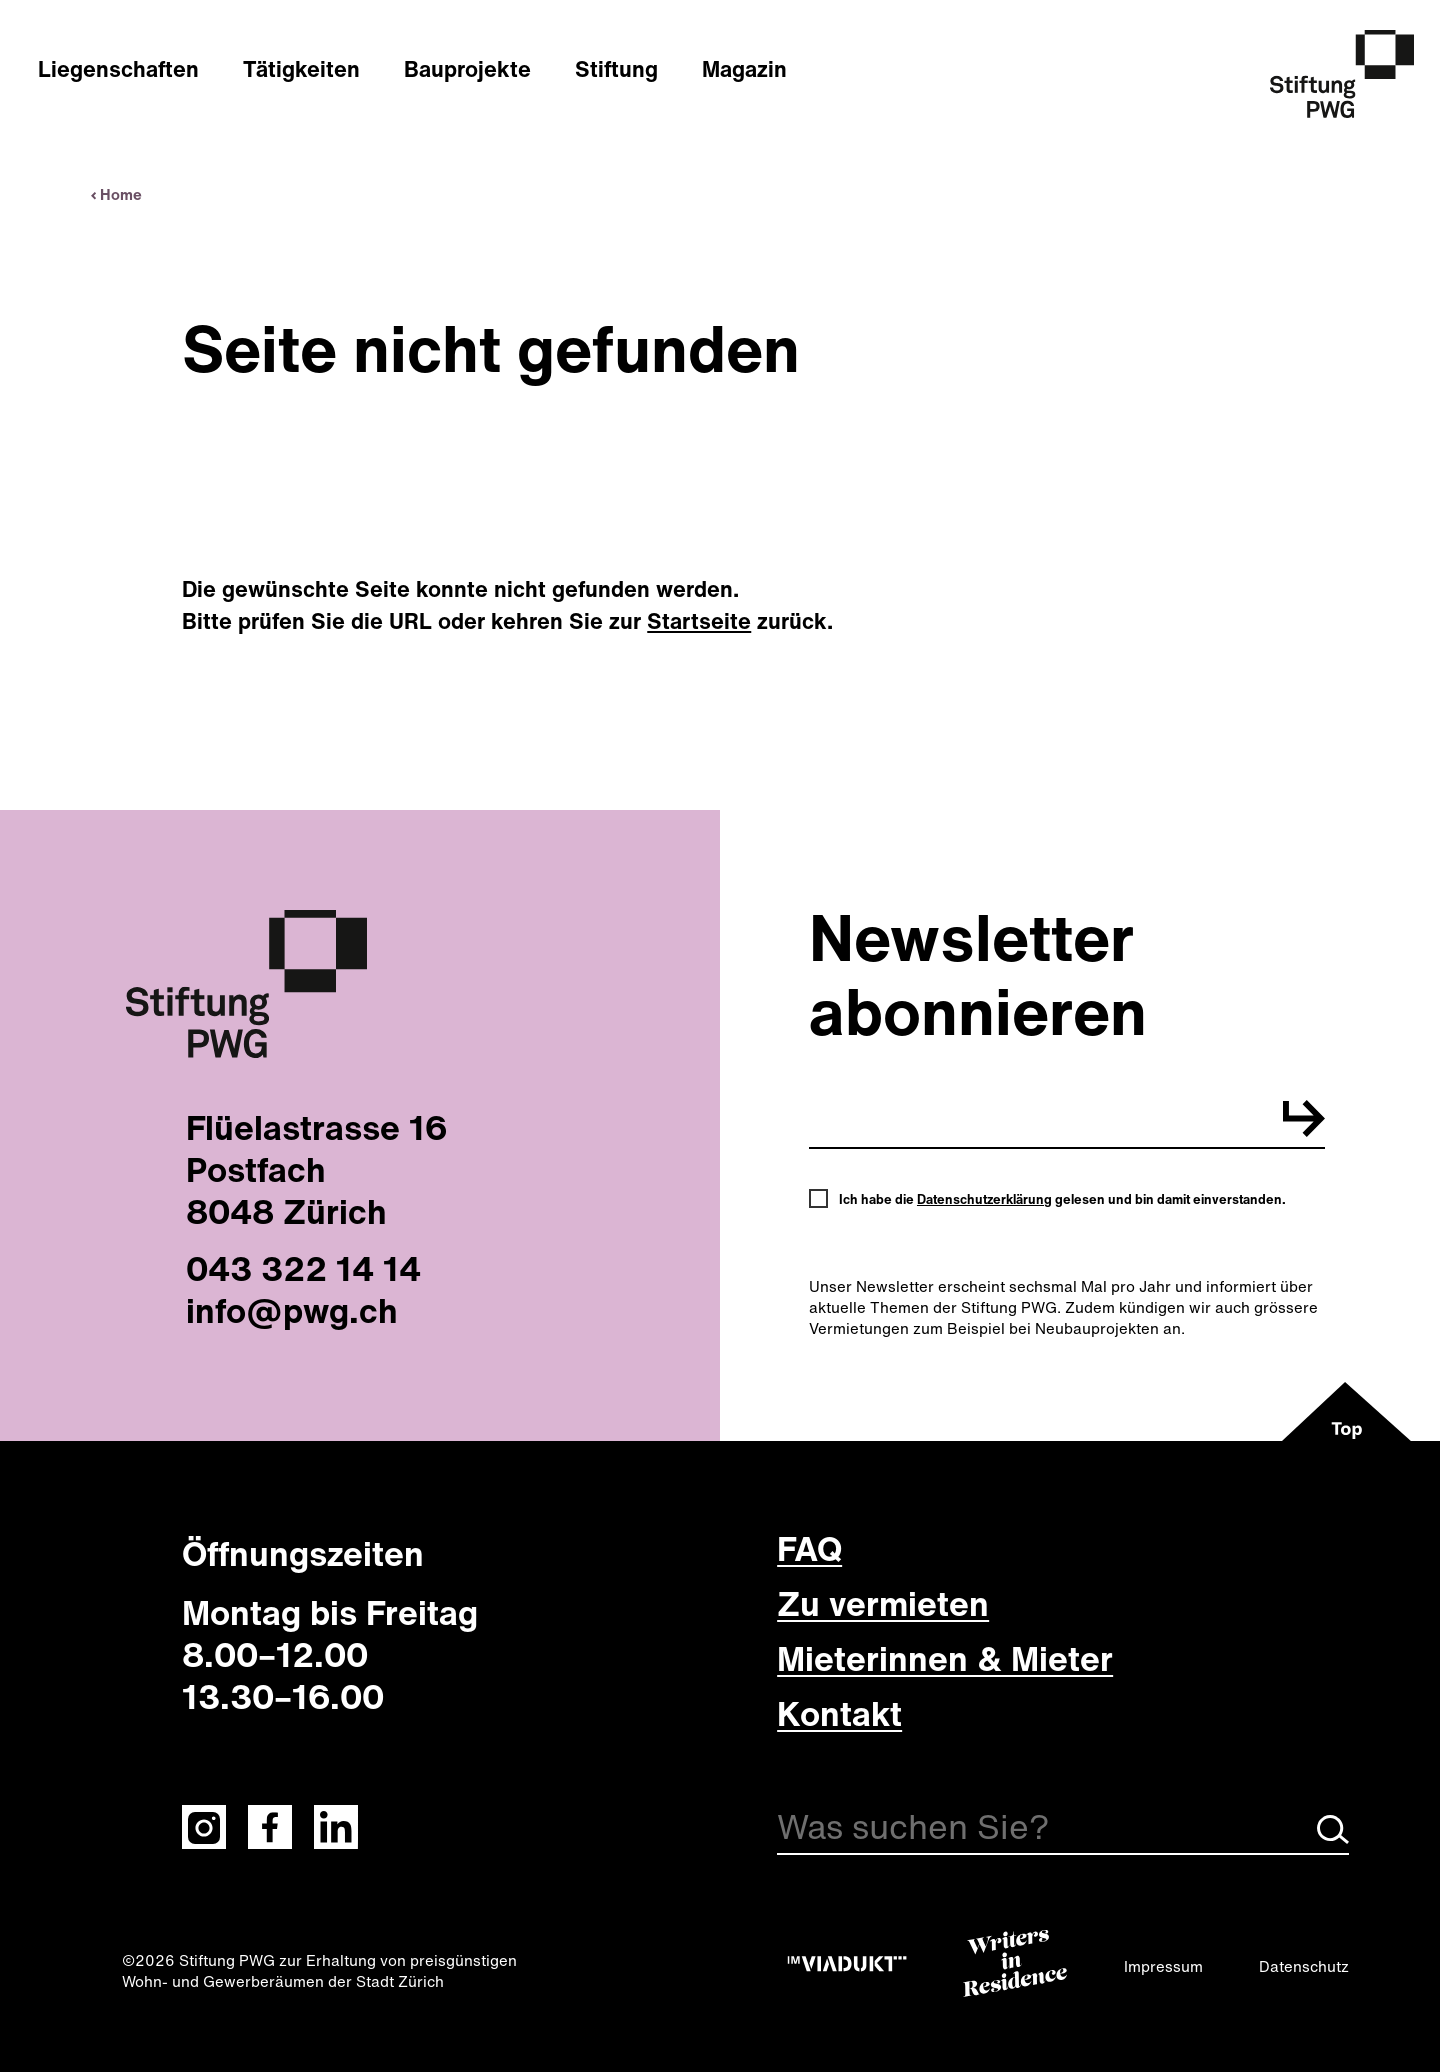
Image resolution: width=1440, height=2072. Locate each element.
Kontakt (839, 1713)
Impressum (1163, 1966)
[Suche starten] (1333, 1838)
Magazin (744, 69)
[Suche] (1063, 1830)
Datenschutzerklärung (984, 1199)
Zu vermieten (883, 1603)
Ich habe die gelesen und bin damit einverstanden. (1062, 1200)
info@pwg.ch (292, 1310)
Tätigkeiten (301, 69)
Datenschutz (1304, 1966)
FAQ (809, 1548)
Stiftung (616, 69)
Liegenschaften (118, 69)
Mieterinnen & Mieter (945, 1658)
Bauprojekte (467, 69)
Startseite (699, 621)
